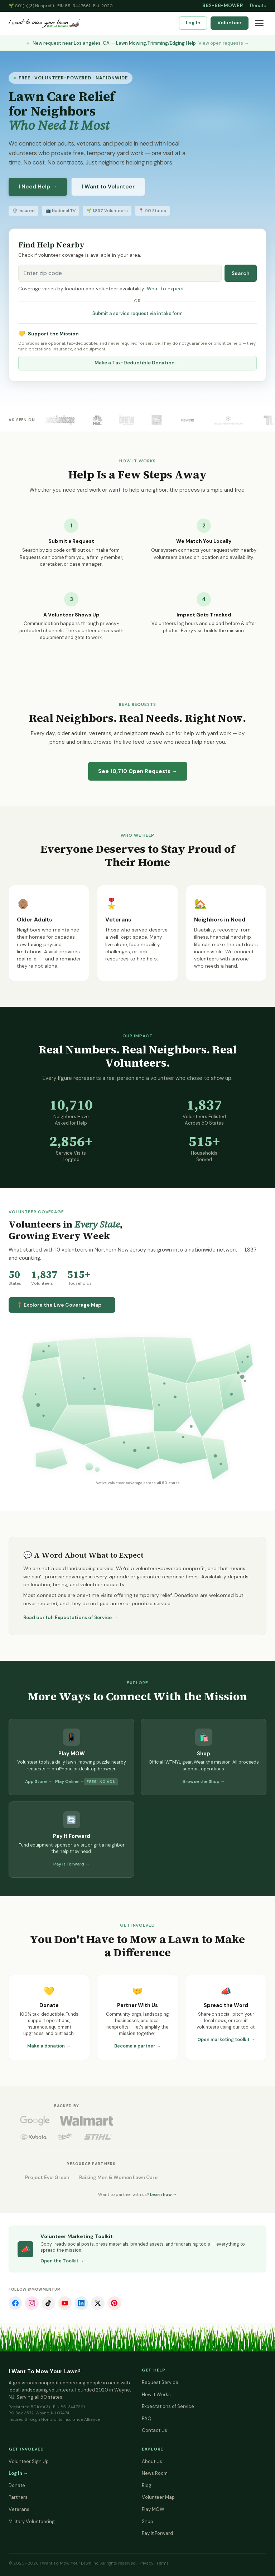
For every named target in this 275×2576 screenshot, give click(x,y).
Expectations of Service (168, 2406)
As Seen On (22, 419)
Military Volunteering (32, 2521)
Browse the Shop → (204, 1781)
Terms (162, 2563)
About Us (152, 2461)
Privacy (146, 2563)
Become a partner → (137, 2046)
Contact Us (154, 2430)
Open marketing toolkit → (226, 2039)
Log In (193, 23)
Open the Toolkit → (62, 2261)
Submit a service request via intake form (137, 313)
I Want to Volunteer (108, 186)
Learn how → (163, 2194)
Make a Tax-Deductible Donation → (137, 363)
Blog (146, 2485)
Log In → (18, 2473)
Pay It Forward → (71, 1864)
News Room (155, 2473)
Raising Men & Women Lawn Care (118, 2177)
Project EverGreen (47, 2177)
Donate (258, 6)
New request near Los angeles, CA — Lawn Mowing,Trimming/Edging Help (137, 43)
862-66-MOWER (222, 6)
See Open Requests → (137, 771)
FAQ (146, 2418)
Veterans (19, 2509)
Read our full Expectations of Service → (70, 1617)
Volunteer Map (158, 2497)
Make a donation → (49, 2046)
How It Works (156, 2394)
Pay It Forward (157, 2533)
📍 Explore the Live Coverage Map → (61, 1305)
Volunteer (229, 23)
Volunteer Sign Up (29, 2461)
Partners (18, 2497)
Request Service (160, 2382)
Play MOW (153, 2509)
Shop (147, 2521)
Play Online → (69, 1781)
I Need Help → (38, 186)
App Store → (38, 1781)
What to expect (165, 289)
